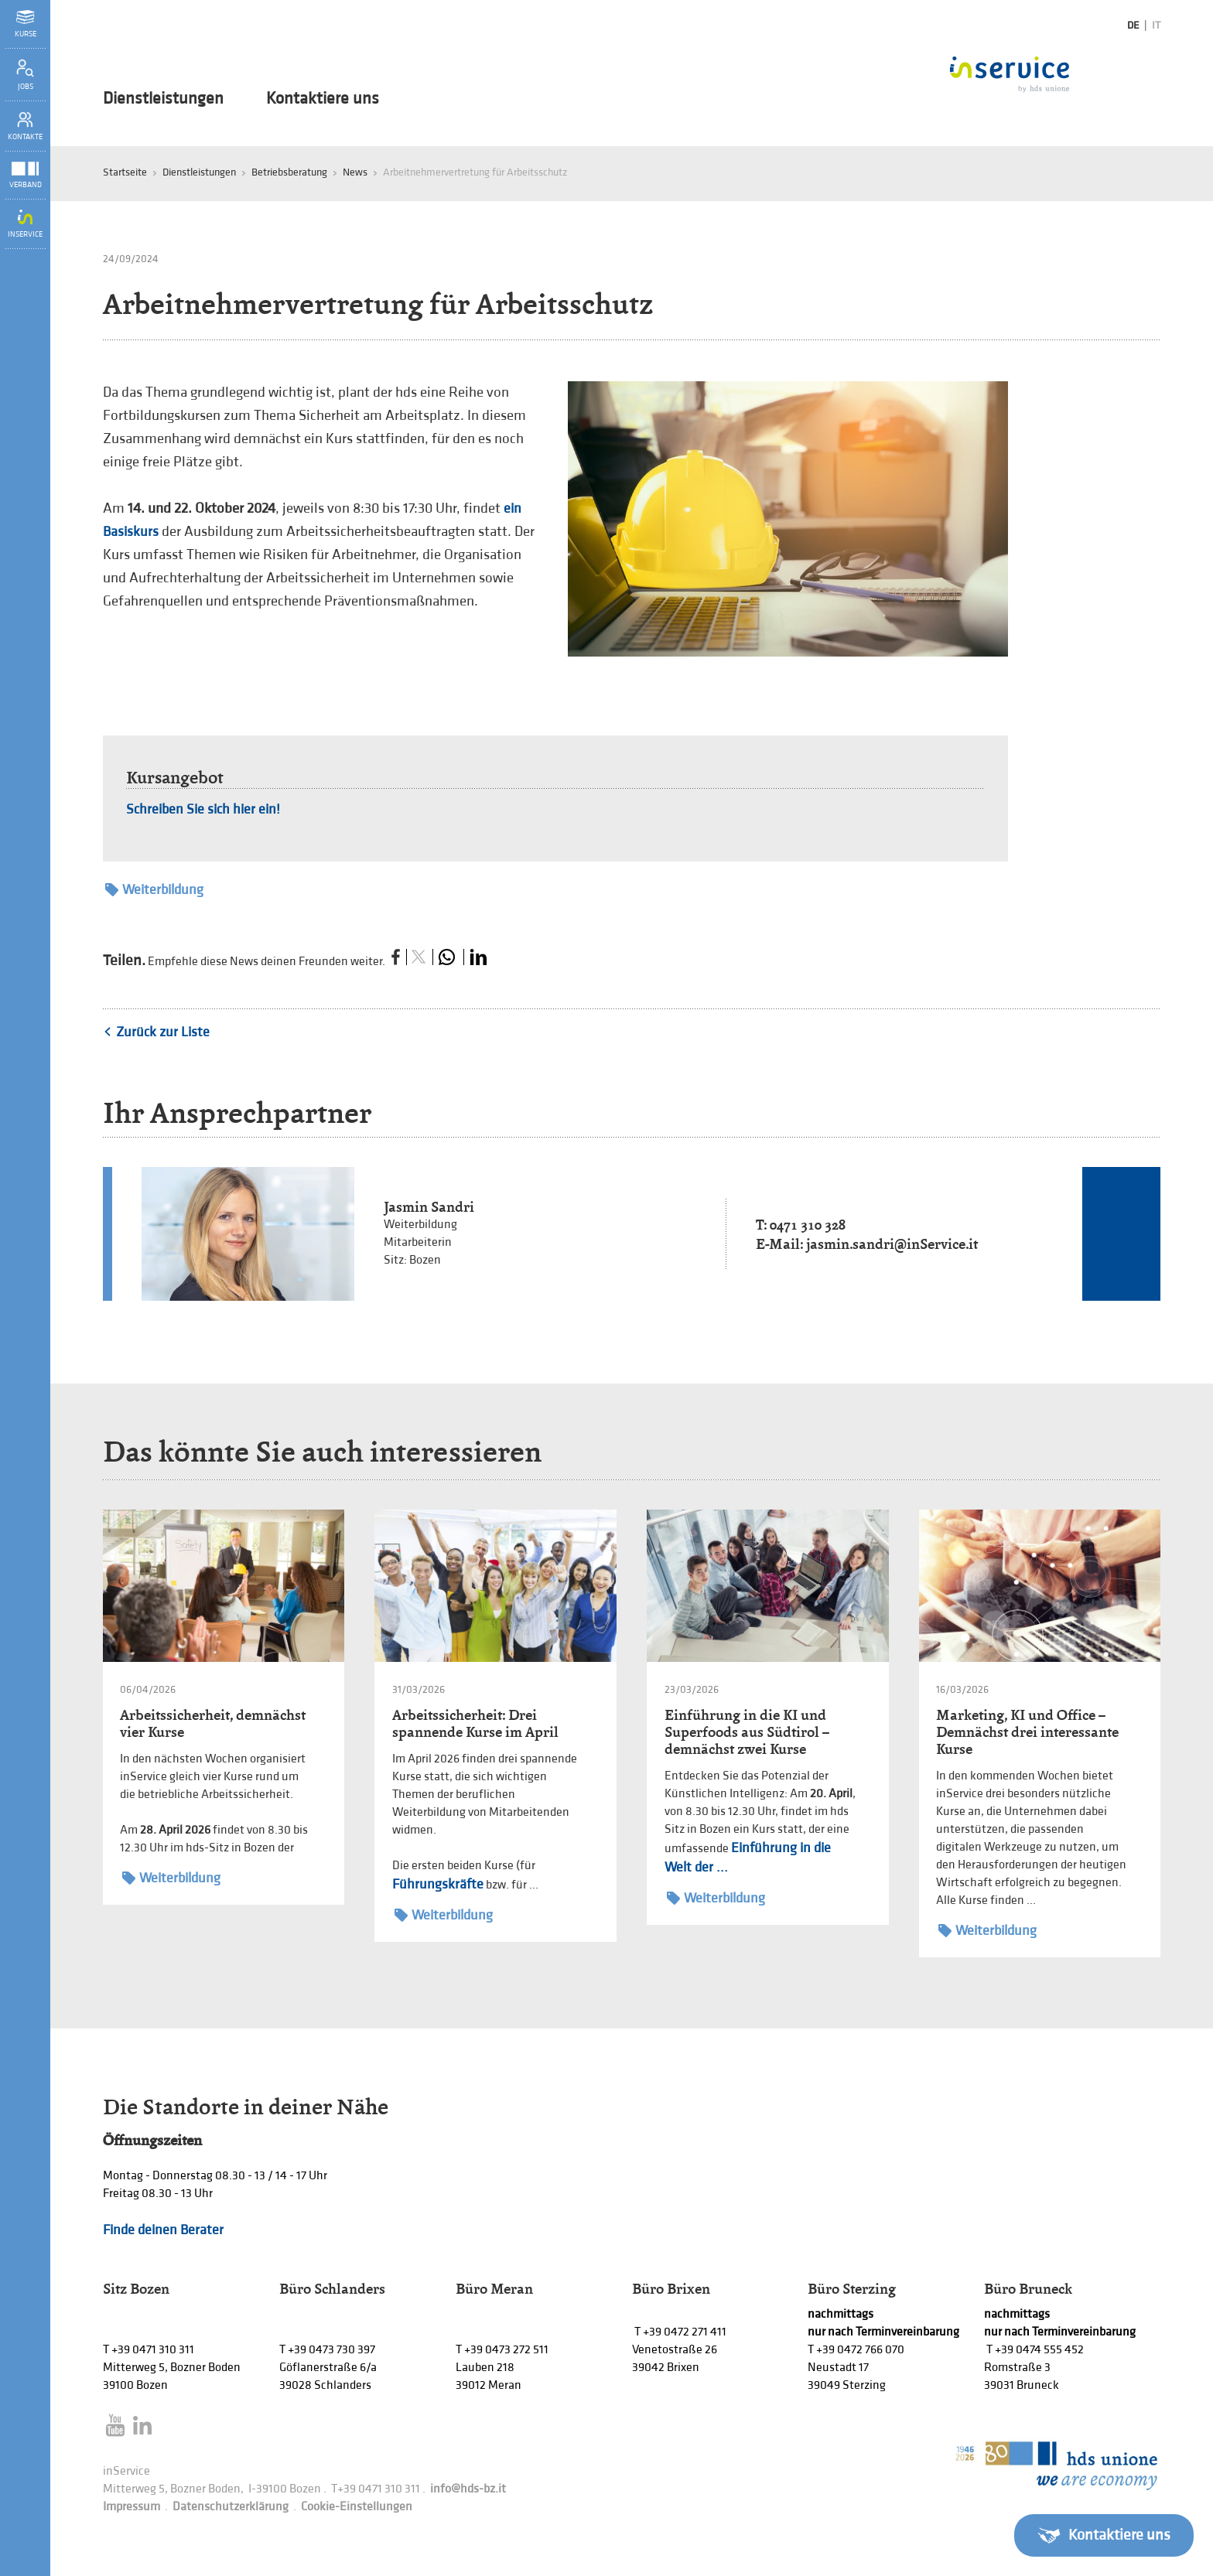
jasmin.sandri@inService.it (892, 1244)
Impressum (131, 2506)
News (355, 172)
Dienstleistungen (163, 98)
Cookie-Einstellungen (356, 2506)
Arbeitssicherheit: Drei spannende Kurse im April (475, 1723)
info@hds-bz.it (468, 2489)
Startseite (125, 172)
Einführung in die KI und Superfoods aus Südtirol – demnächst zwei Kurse (747, 1732)
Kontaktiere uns (322, 98)
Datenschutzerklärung (231, 2506)
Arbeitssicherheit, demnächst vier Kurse (213, 1723)
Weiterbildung (154, 889)
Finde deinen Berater (163, 2230)
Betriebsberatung (289, 172)
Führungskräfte (437, 1884)
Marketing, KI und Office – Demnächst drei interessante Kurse (1027, 1732)
